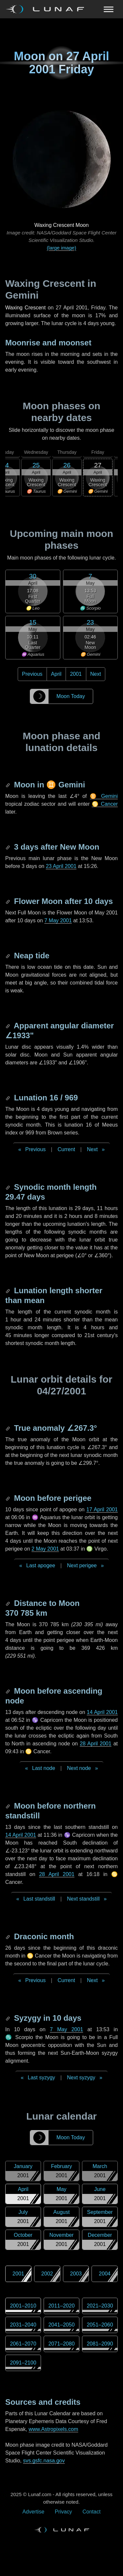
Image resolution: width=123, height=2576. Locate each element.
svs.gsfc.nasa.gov (44, 2460)
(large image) (61, 247)
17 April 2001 (102, 1509)
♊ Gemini (104, 796)
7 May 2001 (58, 920)
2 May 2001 (45, 1549)
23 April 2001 (61, 866)
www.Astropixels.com (53, 2429)
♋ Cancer (105, 804)
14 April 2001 (102, 1712)
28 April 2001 (96, 1743)
